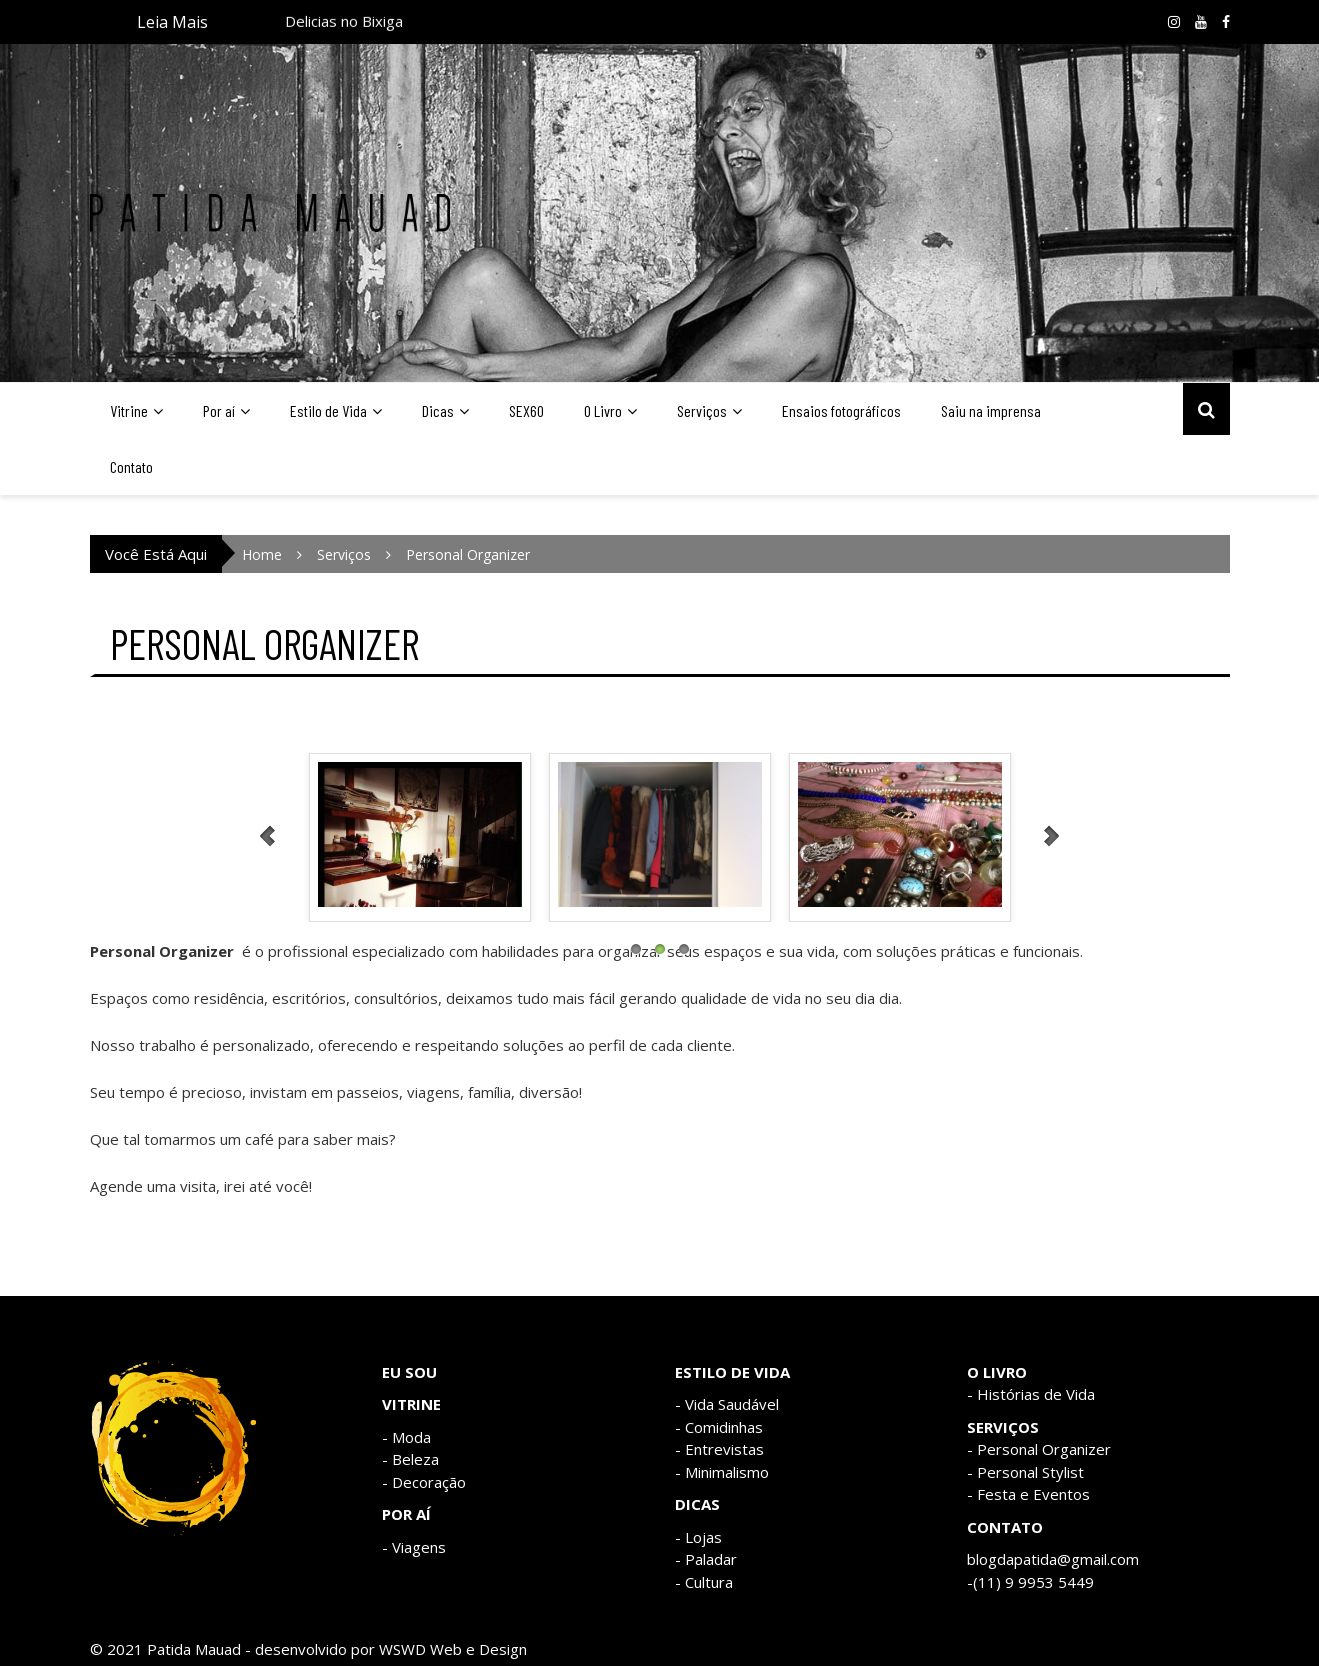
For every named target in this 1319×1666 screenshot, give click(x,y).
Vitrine (129, 410)
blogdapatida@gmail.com (1053, 1559)
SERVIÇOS (1003, 1427)
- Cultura (704, 1582)
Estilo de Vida (328, 410)
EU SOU (409, 1372)
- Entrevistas (719, 1449)
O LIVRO (997, 1372)
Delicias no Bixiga (344, 23)
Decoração (429, 1482)
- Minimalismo (722, 1472)
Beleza (415, 1459)
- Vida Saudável (727, 1404)
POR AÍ (406, 1514)
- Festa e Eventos (1028, 1494)
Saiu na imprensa (991, 410)
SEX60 (526, 410)
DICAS (697, 1504)
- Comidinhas (719, 1427)
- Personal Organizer (1039, 1449)
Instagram (1174, 22)
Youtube (1201, 22)
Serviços (702, 410)
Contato (131, 466)
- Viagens (414, 1547)
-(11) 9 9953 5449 (1030, 1582)
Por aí (219, 410)
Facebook (1226, 22)
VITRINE (411, 1404)
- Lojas (698, 1537)
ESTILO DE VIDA (732, 1372)
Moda (411, 1437)
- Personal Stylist (1025, 1472)
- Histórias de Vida (1031, 1394)
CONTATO (1005, 1527)
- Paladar (706, 1559)
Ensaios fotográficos (841, 410)
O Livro (603, 410)
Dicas (438, 410)
